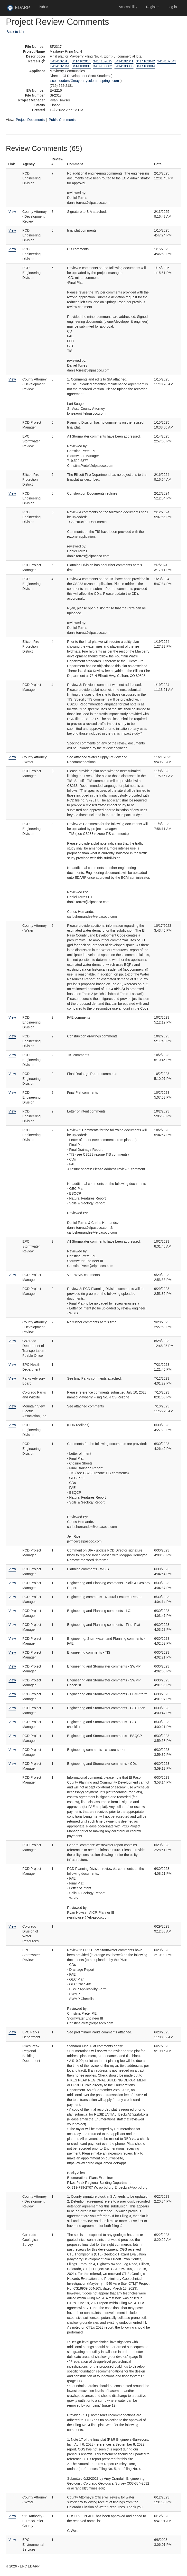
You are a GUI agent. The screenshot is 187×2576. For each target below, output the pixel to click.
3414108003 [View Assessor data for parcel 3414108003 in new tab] (123, 66)
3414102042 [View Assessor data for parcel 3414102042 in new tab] (145, 61)
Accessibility (128, 7)
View (12, 212)
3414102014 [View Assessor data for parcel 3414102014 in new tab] (81, 61)
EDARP (20, 9)
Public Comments (62, 120)
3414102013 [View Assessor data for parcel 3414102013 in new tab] (59, 61)
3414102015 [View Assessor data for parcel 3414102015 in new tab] (102, 61)
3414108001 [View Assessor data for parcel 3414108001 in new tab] (81, 66)
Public (43, 7)
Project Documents (30, 120)
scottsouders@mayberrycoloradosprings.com (84, 81)
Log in (172, 7)
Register (152, 7)
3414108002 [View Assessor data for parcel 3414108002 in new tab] (102, 66)
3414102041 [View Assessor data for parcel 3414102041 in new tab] (123, 61)
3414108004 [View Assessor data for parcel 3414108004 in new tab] (145, 66)
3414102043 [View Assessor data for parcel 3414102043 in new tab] (166, 61)
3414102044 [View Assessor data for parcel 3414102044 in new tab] (59, 66)
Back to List (15, 32)
